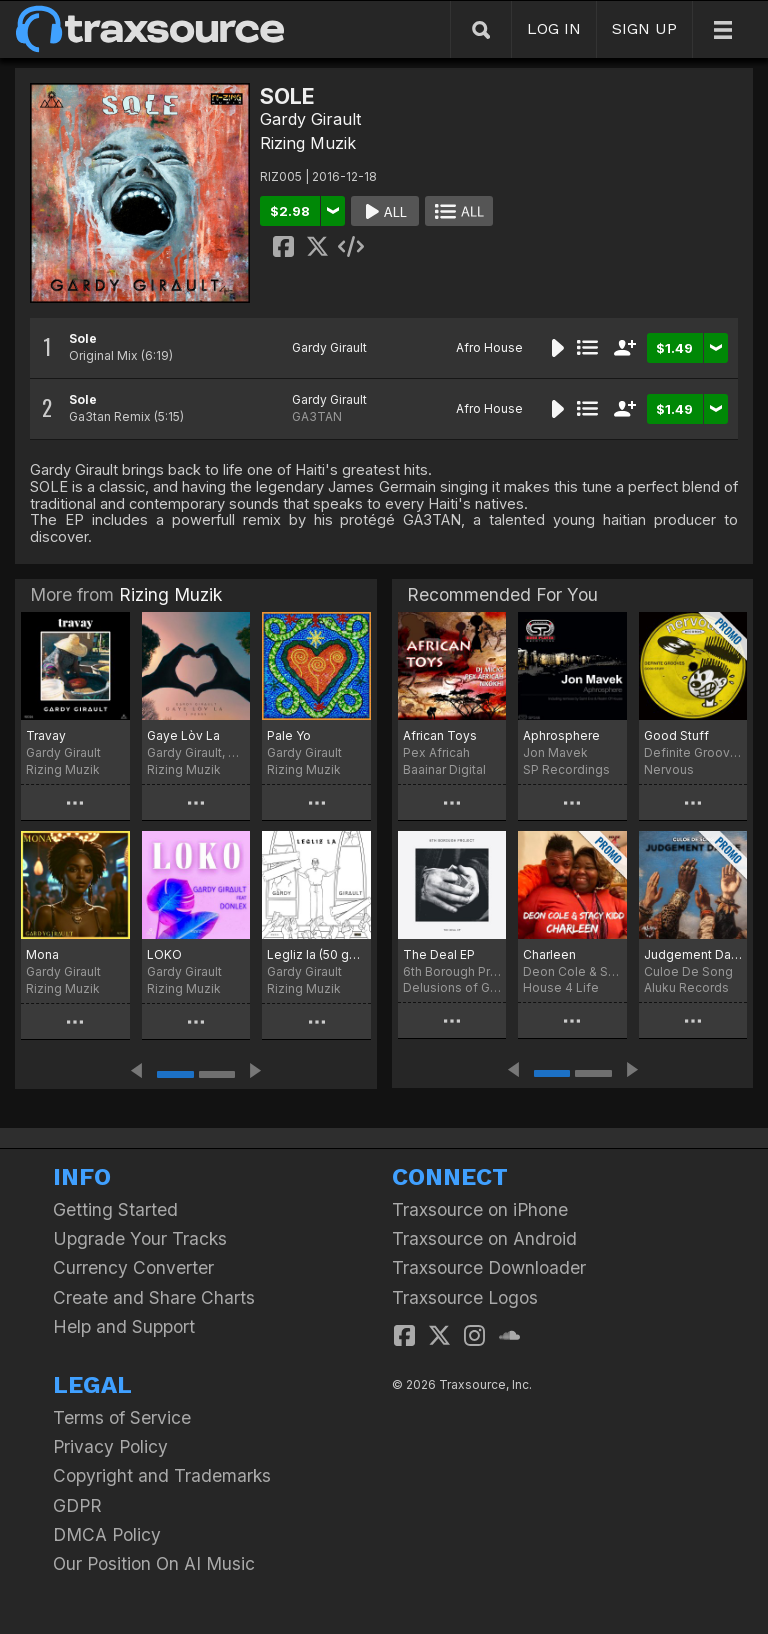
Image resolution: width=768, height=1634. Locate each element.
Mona (42, 954)
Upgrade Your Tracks (140, 1238)
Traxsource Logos (465, 1297)
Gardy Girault (310, 119)
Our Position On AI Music (154, 1563)
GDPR (77, 1505)
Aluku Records (686, 987)
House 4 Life (561, 987)
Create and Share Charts (154, 1297)
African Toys (440, 735)
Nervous (669, 769)
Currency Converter (133, 1267)
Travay (46, 735)
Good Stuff (676, 735)
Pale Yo (289, 735)
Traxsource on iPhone (480, 1209)
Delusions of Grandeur (452, 987)
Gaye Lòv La (183, 735)
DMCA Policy (107, 1534)
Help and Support (124, 1326)
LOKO (164, 954)
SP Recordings (566, 769)
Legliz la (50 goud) (316, 954)
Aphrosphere (561, 735)
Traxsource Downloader (489, 1267)
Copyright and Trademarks (162, 1475)
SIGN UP (644, 28)
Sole (83, 338)
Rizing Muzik (308, 143)
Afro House (489, 347)
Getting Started (115, 1209)
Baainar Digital (444, 769)
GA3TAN (317, 416)
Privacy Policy (110, 1446)
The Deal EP (439, 954)
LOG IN (554, 28)
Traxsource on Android (484, 1238)
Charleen (549, 954)
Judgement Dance (693, 954)
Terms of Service (122, 1417)
